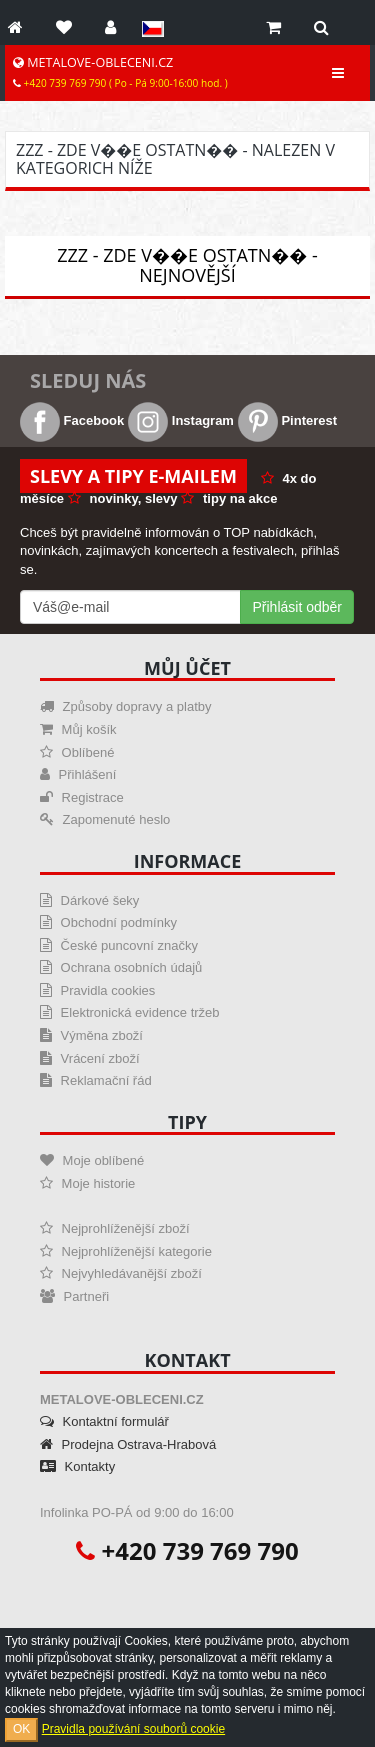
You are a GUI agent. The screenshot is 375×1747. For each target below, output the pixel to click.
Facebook (72, 420)
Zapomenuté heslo (105, 819)
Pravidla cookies (97, 990)
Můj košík (78, 729)
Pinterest (287, 420)
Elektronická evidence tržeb (130, 1012)
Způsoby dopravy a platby (125, 706)
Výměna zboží (91, 1035)
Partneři (74, 1296)
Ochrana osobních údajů (121, 967)
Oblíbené (77, 752)
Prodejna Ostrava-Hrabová (128, 1444)
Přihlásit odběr (298, 607)
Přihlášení (78, 774)
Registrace (82, 797)
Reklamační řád (96, 1080)
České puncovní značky (119, 945)
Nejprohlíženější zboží (115, 1228)
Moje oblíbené (92, 1160)
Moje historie (87, 1183)
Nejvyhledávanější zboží (121, 1273)
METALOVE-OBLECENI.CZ (120, 72)
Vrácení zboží (90, 1058)
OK (21, 1729)
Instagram (181, 420)
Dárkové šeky (89, 900)
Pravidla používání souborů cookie (133, 1729)
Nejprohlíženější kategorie (126, 1251)
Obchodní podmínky (108, 922)
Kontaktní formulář (104, 1421)
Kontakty (77, 1466)
